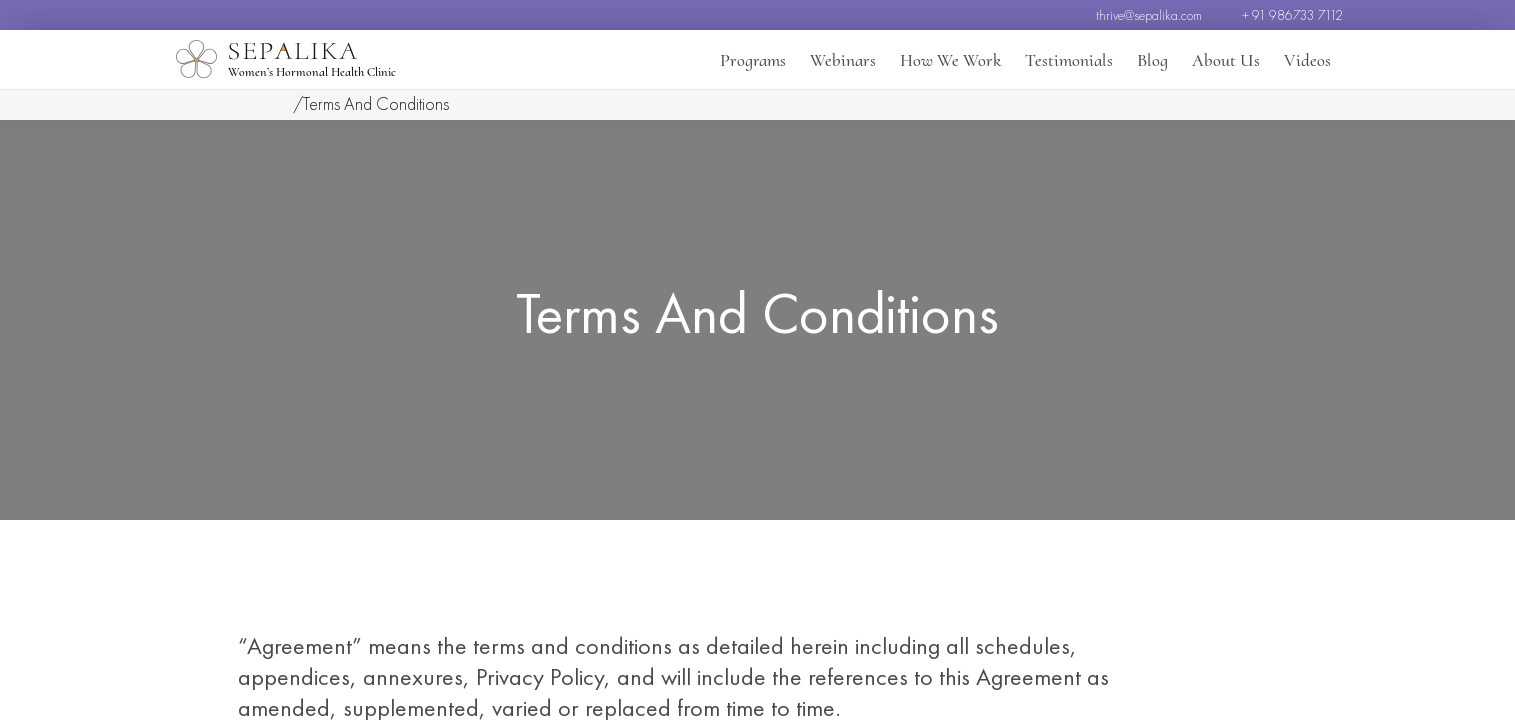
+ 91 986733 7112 (1292, 15)
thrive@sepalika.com (1149, 15)
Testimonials (1069, 60)
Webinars (843, 60)
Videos (1307, 60)
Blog (1152, 60)
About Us (1226, 60)
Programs (753, 60)
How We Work (950, 60)
